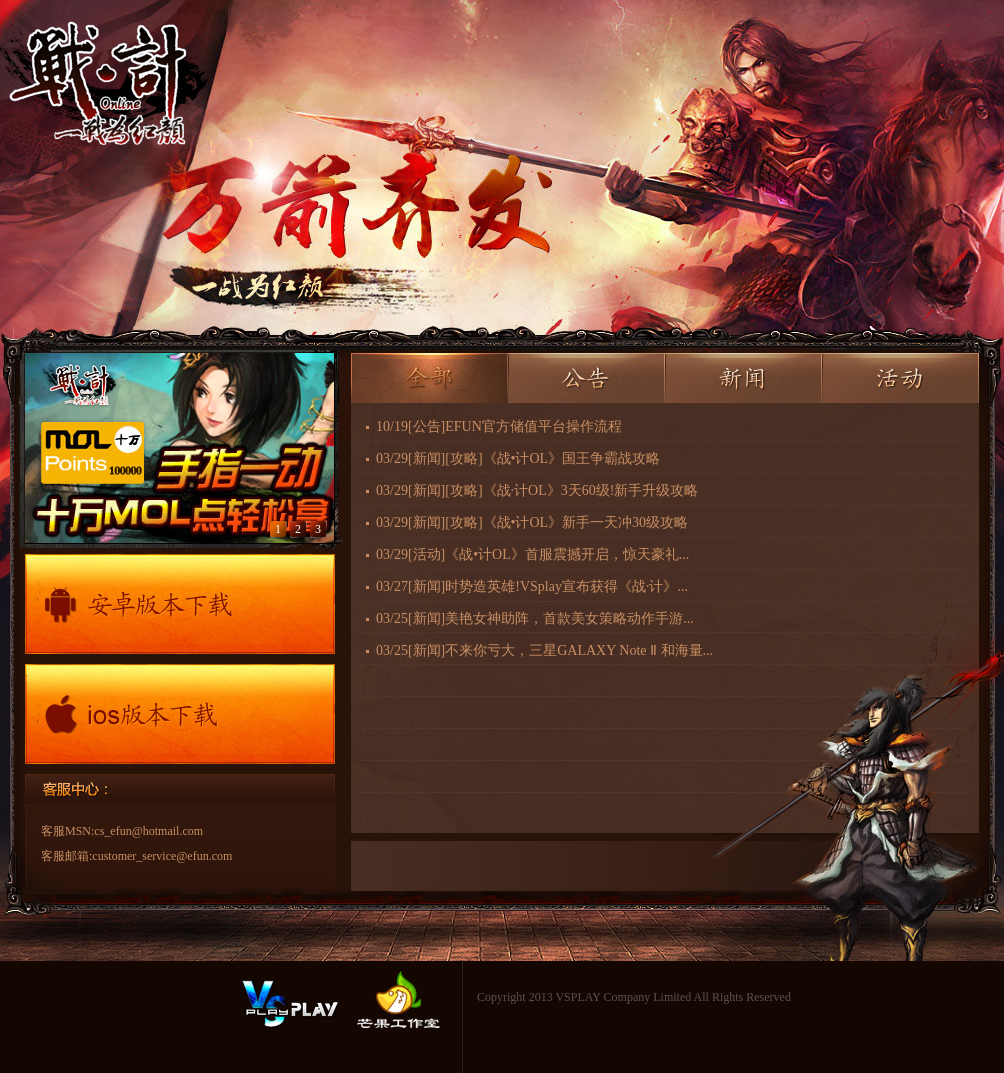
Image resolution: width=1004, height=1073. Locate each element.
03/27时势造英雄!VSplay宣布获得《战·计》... (532, 586)
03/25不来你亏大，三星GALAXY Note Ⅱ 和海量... (544, 650)
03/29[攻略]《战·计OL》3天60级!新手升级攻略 (537, 490)
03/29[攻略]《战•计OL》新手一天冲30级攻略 (532, 522)
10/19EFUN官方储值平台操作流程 (499, 426)
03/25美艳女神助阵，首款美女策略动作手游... (535, 618)
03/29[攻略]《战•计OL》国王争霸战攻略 (518, 458)
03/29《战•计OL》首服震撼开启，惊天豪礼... (532, 554)
